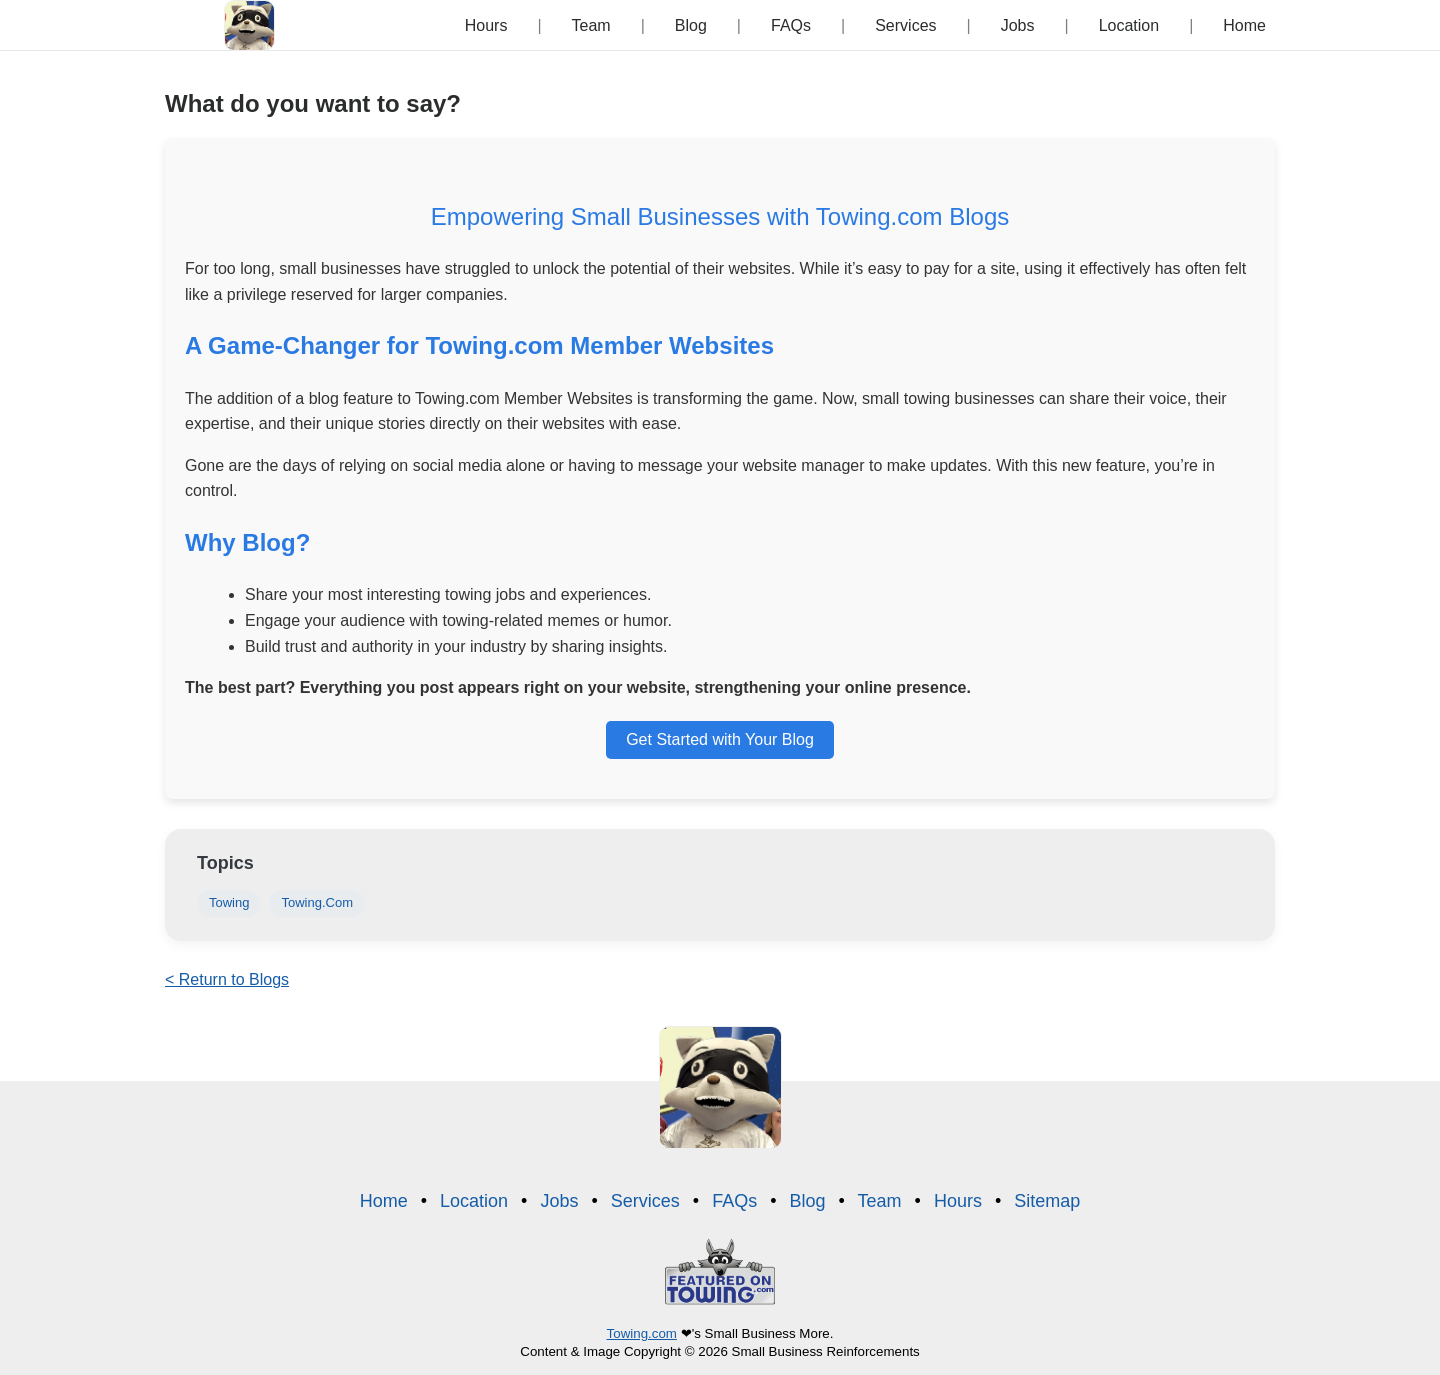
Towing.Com (317, 902)
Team (591, 25)
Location (1129, 25)
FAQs (791, 25)
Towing (229, 902)
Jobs (1018, 25)
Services (905, 25)
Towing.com (642, 1333)
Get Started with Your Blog (720, 739)
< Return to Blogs (227, 979)
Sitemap (1047, 1201)
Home (1244, 25)
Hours (486, 25)
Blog (691, 25)
